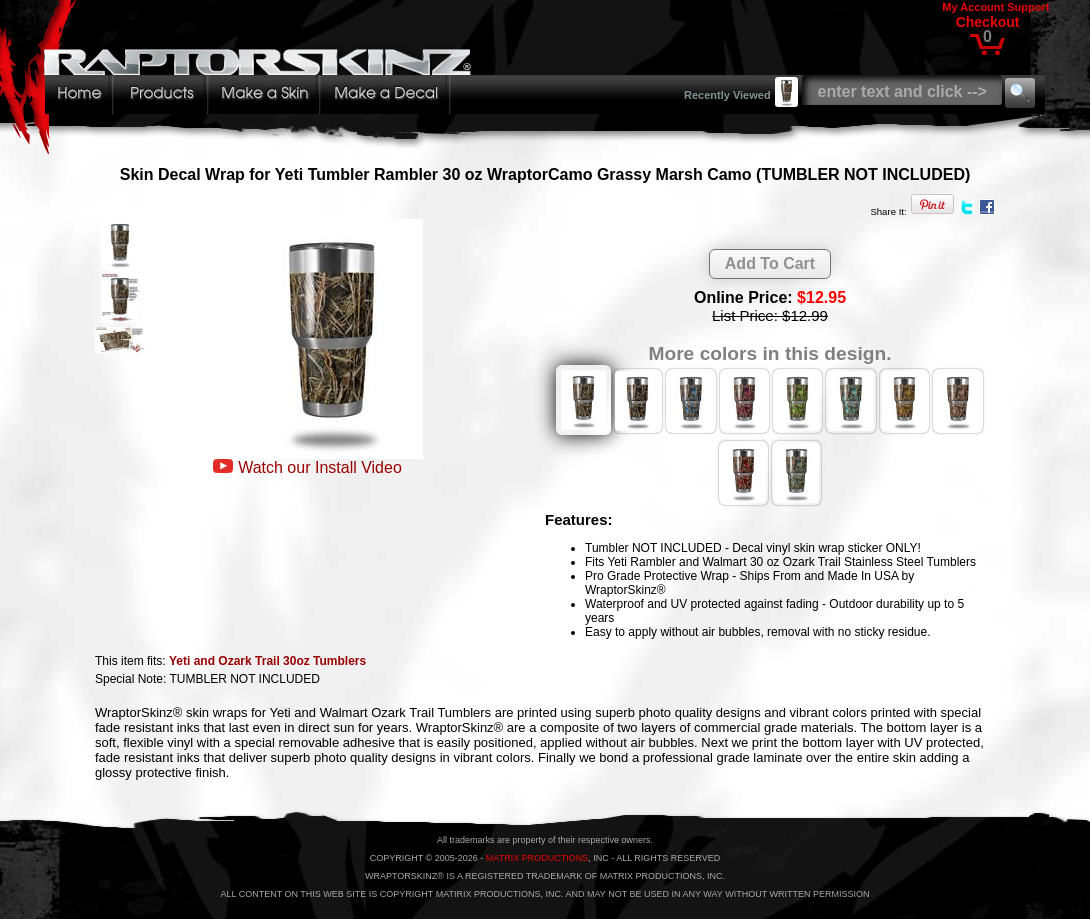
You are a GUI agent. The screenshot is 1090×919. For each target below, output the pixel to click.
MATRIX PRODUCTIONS (537, 858)
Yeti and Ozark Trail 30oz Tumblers (267, 661)
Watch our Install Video (320, 467)
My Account (973, 7)
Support (1028, 7)
